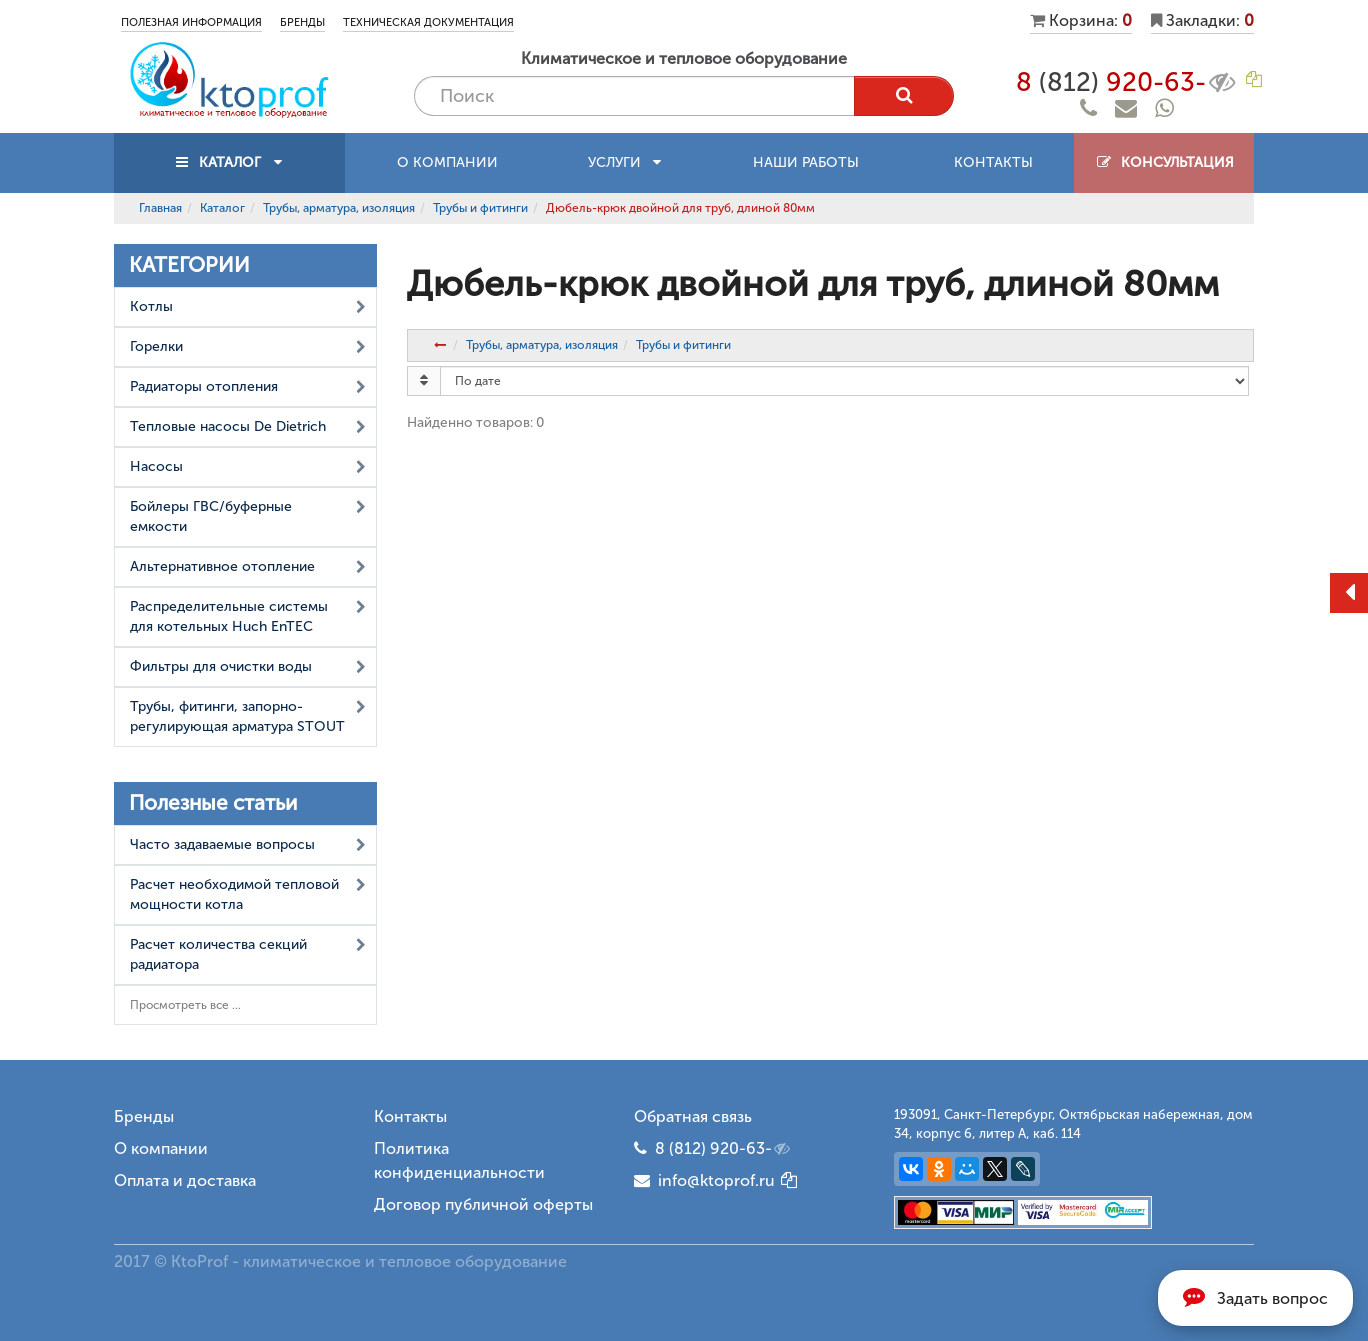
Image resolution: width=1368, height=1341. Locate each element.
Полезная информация (191, 22)
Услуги (624, 162)
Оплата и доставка (185, 1180)
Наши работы (806, 162)
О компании (447, 162)
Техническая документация (428, 22)
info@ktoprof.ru (704, 1180)
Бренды (302, 22)
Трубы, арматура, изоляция (339, 208)
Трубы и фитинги (480, 208)
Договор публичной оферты (483, 1204)
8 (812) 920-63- (724, 1149)
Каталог (222, 208)
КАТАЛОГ (230, 162)
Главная (160, 208)
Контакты (993, 162)
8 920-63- (1127, 82)
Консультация (1164, 162)
